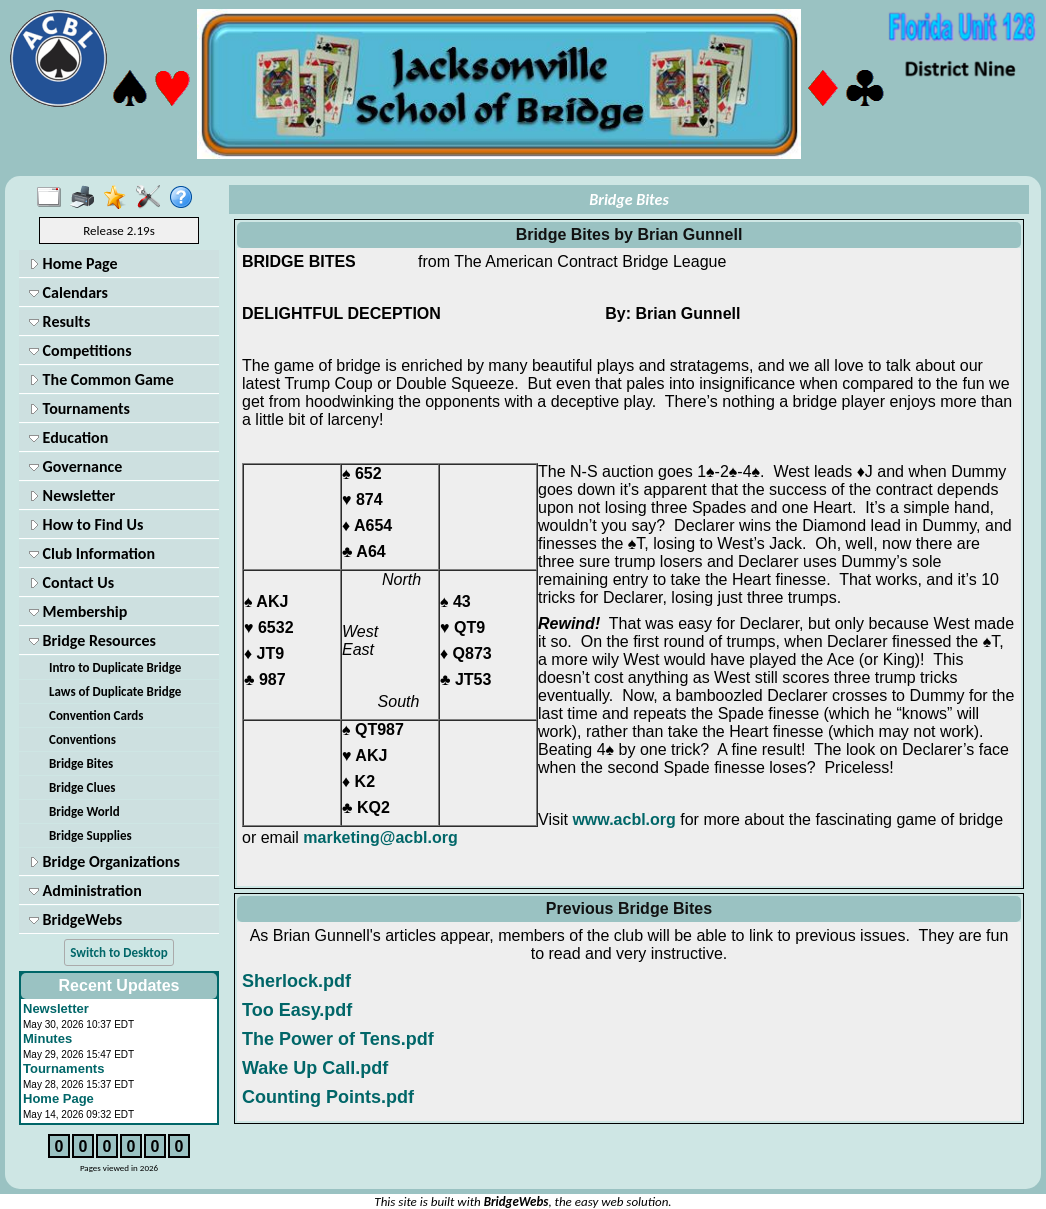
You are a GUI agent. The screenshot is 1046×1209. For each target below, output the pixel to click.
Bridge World (84, 811)
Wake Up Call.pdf (315, 1068)
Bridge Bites (81, 763)
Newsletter (72, 495)
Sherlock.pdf (296, 981)
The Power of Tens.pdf (338, 1039)
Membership (78, 611)
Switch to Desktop (118, 952)
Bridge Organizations (104, 861)
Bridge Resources (92, 640)
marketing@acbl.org (380, 837)
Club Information (92, 553)
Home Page (73, 263)
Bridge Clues (82, 787)
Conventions (82, 739)
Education (68, 437)
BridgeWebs (75, 919)
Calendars (68, 292)
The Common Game (101, 379)
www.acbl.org (623, 819)
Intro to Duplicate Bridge (115, 667)
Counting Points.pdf (328, 1097)
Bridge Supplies (90, 835)
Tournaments (79, 408)
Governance (75, 466)
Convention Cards (96, 715)
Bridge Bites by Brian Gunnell (629, 234)
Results (59, 321)
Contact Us (71, 582)
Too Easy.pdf (297, 1010)
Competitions (80, 350)
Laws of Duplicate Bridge (115, 691)
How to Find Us (86, 524)
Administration (85, 890)
